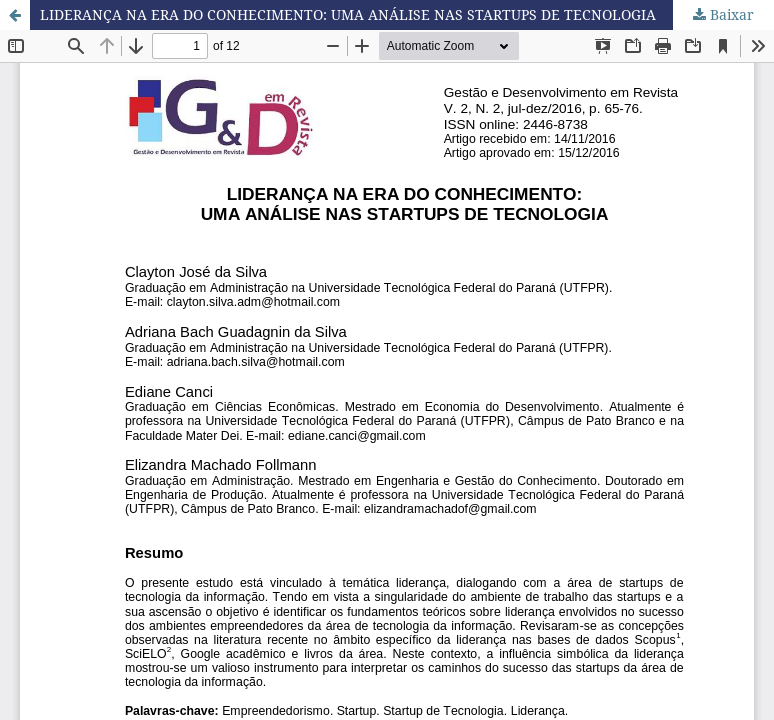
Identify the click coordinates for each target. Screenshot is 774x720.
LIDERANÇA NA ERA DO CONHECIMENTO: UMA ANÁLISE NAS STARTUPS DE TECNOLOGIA (348, 14)
